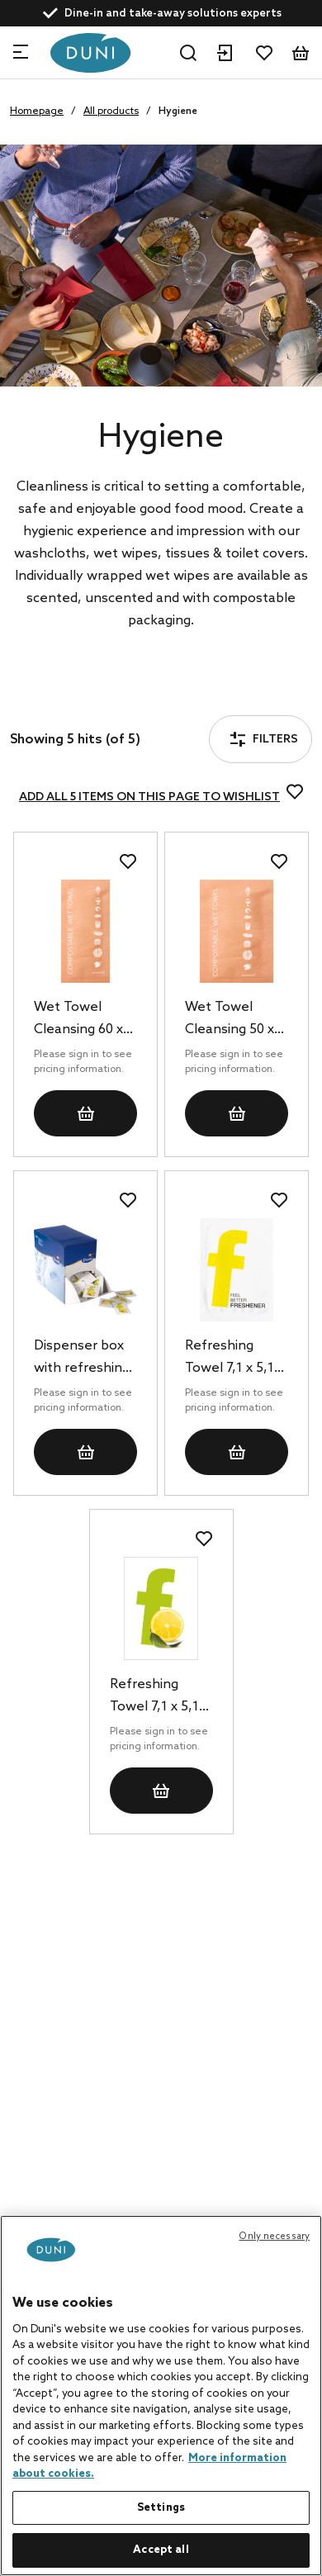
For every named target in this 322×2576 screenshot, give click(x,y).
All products (111, 111)
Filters (61, 694)
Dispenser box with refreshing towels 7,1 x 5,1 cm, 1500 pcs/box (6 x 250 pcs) (84, 1358)
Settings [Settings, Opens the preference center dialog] (161, 2508)
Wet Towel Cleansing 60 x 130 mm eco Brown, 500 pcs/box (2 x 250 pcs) (85, 1020)
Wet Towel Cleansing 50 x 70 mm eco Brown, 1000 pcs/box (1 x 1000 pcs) (229, 1020)
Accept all (160, 2550)
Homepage (37, 111)
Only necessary (274, 2236)
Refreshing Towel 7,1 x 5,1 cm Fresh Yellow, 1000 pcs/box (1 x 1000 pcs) (229, 1358)
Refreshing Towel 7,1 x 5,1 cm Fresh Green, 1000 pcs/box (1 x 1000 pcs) (161, 1697)
